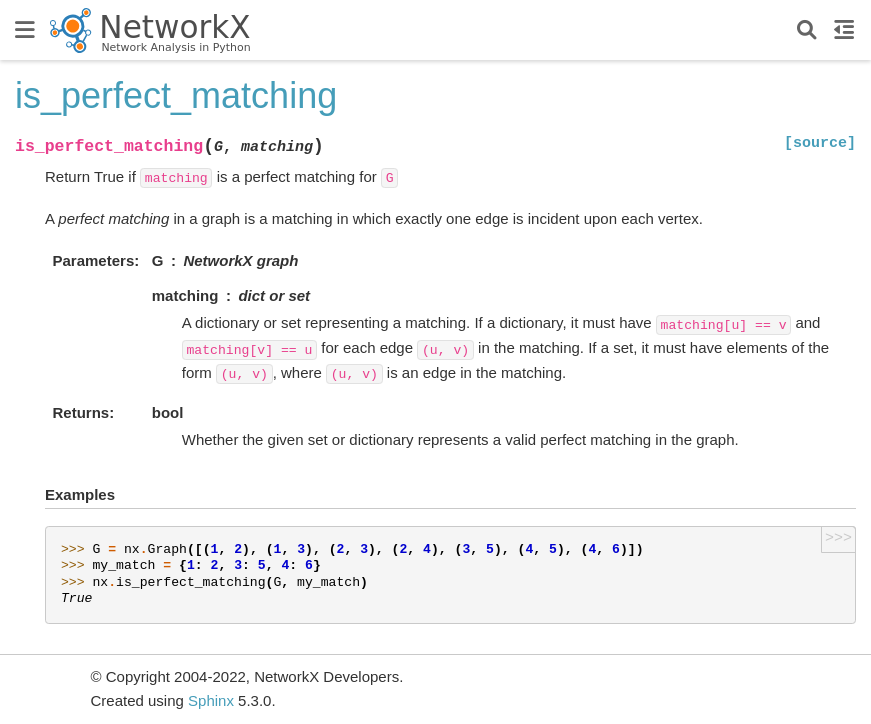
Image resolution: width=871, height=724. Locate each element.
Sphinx (211, 700)
